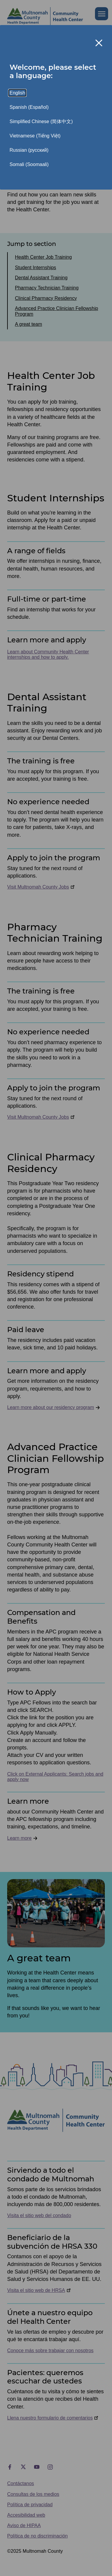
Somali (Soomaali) (29, 164)
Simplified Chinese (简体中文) (41, 121)
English (17, 92)
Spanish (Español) (29, 107)
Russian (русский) (29, 150)
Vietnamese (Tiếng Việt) (35, 135)
